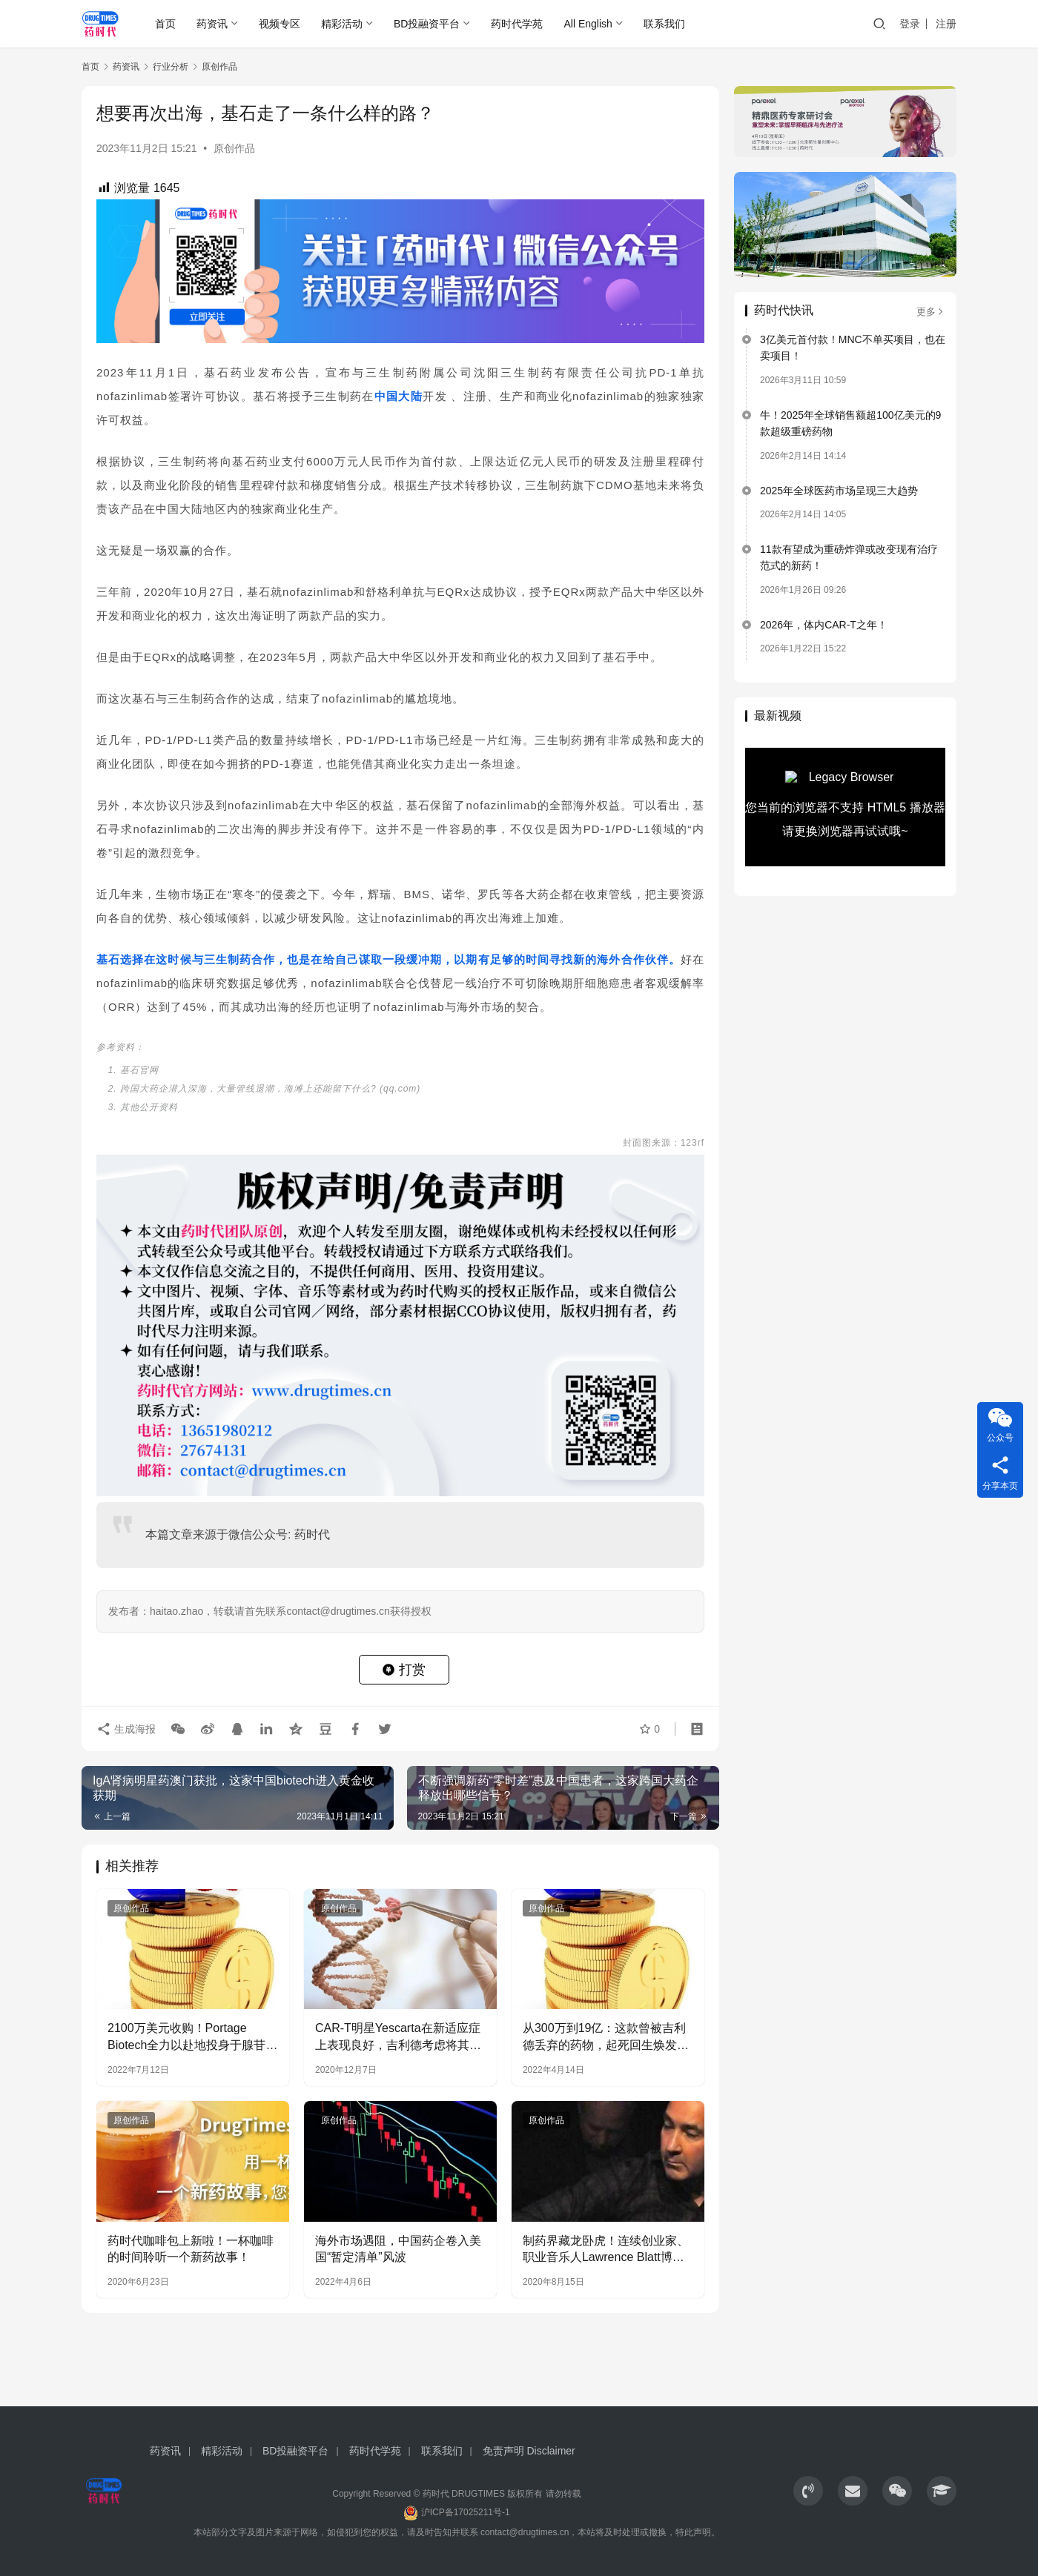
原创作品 (234, 148)
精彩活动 (342, 24)
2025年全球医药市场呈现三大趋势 (839, 491)
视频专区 (279, 24)
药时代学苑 (517, 24)
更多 (930, 312)
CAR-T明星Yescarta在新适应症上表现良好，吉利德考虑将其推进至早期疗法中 (398, 2038)
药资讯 (212, 24)
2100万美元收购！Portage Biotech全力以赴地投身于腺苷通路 (192, 2038)
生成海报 (126, 1728)
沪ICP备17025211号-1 (465, 2512)
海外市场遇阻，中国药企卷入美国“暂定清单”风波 (398, 2248)
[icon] (808, 2491)
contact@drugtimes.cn (524, 2532)
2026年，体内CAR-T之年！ (823, 625)
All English (587, 24)
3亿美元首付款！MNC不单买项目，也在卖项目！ (852, 347)
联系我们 (664, 24)
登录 (909, 24)
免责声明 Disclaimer (529, 2451)
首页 (165, 24)
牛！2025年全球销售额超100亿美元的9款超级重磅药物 (850, 423)
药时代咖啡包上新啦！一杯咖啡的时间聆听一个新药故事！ (191, 2248)
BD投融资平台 (427, 24)
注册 (946, 24)
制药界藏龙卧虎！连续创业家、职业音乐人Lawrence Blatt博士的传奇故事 (606, 2250)
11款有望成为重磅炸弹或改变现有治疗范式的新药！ (849, 557)
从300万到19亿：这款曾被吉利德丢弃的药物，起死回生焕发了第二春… (606, 2038)
